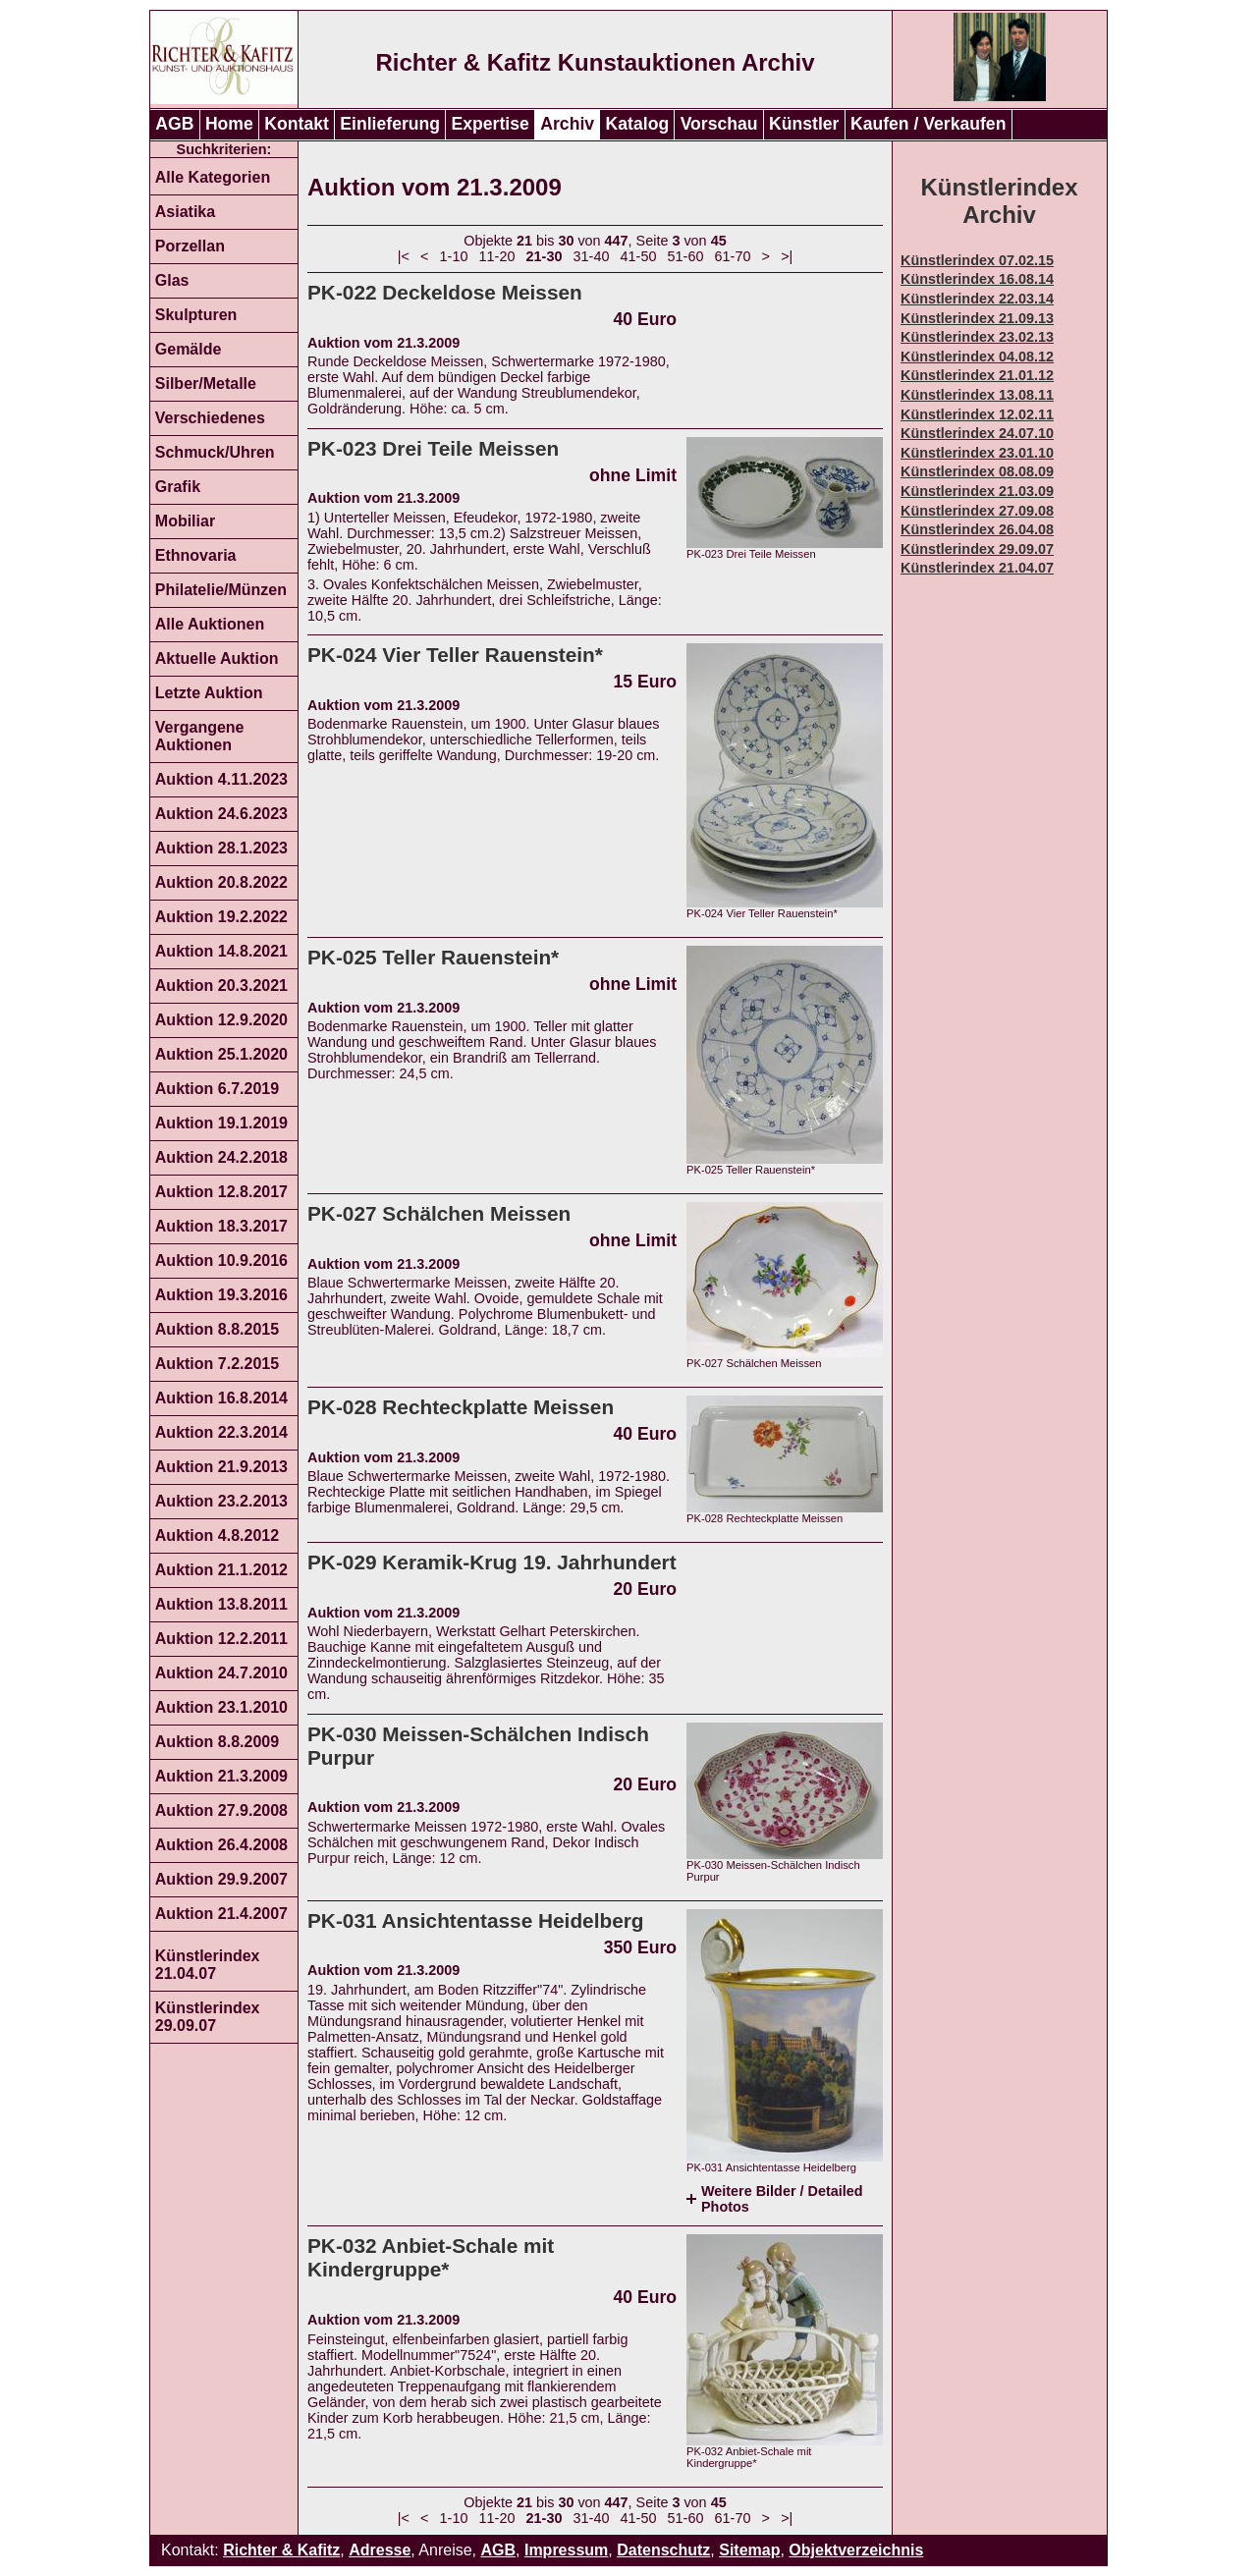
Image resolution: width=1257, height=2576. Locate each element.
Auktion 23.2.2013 (221, 1501)
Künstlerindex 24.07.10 (977, 433)
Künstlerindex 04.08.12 (977, 356)
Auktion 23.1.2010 (221, 1707)
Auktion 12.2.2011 (221, 1638)
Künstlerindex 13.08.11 (977, 395)
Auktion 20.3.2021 (221, 985)
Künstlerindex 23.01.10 (977, 453)
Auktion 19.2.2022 (221, 916)
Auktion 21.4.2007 (221, 1913)
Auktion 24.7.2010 (221, 1673)
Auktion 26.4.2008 (221, 1844)
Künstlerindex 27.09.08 (977, 511)
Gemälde (188, 349)
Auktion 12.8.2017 (221, 1191)
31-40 (592, 256)
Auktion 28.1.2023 (221, 848)
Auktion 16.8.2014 (221, 1398)
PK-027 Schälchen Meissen (439, 1213)
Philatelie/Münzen (221, 589)
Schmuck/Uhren (215, 452)
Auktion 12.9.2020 (221, 1020)
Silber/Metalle (205, 383)
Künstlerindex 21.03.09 (977, 491)
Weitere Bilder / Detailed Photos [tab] (781, 2199)
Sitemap (749, 2550)
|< (404, 256)
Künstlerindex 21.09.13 (977, 318)
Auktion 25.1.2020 (221, 1054)
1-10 (454, 256)
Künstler (804, 124)
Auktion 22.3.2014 (221, 1432)
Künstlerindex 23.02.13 (977, 337)
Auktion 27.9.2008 (221, 1810)
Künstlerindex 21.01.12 (977, 375)
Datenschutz (663, 2550)
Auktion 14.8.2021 (221, 951)
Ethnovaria (196, 555)
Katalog (638, 124)
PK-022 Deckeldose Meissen (444, 292)
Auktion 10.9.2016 (221, 1260)
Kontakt (296, 124)
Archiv (567, 124)
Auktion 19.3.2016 (221, 1295)
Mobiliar (185, 521)
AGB (174, 124)
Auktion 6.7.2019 (217, 1088)
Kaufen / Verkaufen (928, 124)
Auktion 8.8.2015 (217, 1329)
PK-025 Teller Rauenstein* (433, 957)
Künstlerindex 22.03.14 (977, 298)
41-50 (639, 256)
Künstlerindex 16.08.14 (977, 279)
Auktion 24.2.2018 (221, 1157)
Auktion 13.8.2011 (221, 1604)
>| (786, 256)
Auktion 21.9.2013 (221, 1466)
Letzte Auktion (209, 693)
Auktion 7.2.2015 (217, 1363)
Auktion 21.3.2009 (221, 1776)
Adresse (379, 2550)
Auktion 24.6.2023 (221, 813)
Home (229, 124)
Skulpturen (196, 314)
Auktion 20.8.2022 (221, 882)
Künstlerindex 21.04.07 (207, 1964)
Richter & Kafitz (281, 2550)
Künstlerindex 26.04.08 (977, 529)
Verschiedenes (210, 418)
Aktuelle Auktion (217, 658)
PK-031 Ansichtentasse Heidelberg (475, 1920)
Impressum (566, 2550)
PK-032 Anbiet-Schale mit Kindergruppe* (430, 2257)
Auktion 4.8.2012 (217, 1535)
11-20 (497, 256)
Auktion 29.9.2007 (221, 1879)
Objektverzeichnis (856, 2550)
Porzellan (190, 246)
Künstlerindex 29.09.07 (207, 2017)
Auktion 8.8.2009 (217, 1741)
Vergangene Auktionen (200, 736)
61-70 (733, 256)
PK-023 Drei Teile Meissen (433, 448)
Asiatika (185, 211)
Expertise (490, 124)
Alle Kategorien (212, 177)
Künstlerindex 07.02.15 (977, 260)
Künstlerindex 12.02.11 (977, 414)
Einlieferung (390, 124)
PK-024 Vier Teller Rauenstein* (455, 654)
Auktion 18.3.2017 (221, 1226)
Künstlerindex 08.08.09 (977, 471)
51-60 (686, 256)
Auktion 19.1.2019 (221, 1123)
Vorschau (719, 124)
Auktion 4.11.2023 (221, 779)
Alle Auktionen (209, 624)
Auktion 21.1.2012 (221, 1570)
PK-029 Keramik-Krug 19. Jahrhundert (492, 1562)
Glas (172, 280)
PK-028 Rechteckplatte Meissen (460, 1407)
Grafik (177, 486)
